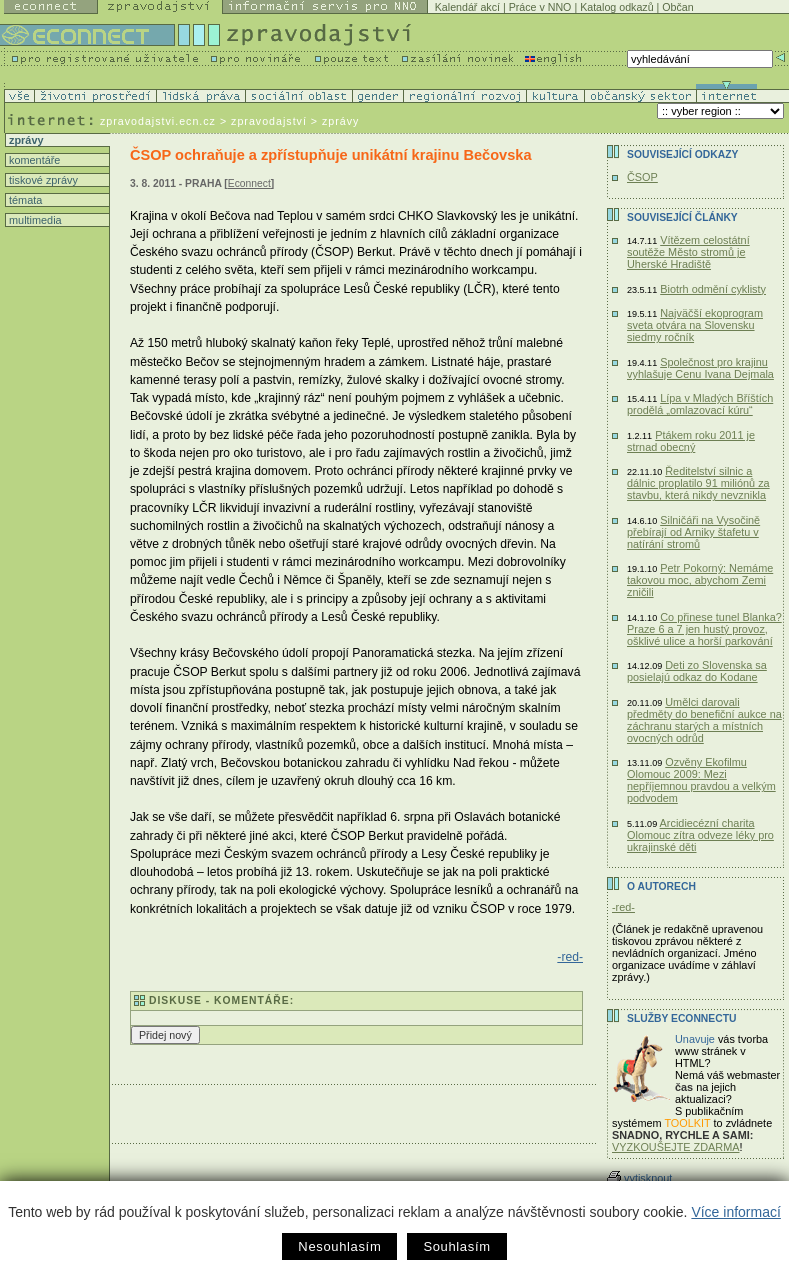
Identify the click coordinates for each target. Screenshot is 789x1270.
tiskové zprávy (42, 180)
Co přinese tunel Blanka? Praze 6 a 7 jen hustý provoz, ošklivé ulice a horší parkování (704, 629)
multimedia (34, 220)
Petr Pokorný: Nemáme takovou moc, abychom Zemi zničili (700, 580)
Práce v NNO (540, 7)
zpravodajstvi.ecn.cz (158, 121)
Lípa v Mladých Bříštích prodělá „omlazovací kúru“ (700, 404)
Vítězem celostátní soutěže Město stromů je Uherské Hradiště (688, 252)
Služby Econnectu (681, 1018)
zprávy (24, 140)
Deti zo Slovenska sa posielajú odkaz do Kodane (697, 671)
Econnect (249, 183)
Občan (677, 7)
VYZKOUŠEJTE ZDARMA (676, 1147)
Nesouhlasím (339, 1246)
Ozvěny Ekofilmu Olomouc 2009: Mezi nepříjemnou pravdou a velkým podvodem (701, 780)
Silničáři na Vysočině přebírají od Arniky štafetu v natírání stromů (693, 532)
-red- (570, 957)
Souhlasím (456, 1246)
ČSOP (642, 177)
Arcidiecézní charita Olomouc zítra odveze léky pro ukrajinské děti (700, 835)
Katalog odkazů (616, 7)
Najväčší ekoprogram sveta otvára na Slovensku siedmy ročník (695, 325)
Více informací (735, 1212)
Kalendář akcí (467, 7)
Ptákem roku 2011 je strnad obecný (691, 441)
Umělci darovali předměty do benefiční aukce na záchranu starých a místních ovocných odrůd (704, 720)
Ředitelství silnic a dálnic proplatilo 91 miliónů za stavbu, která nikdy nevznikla (698, 483)
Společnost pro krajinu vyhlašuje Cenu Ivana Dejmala (700, 368)
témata (24, 200)
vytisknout (639, 1178)
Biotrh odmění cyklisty (713, 289)
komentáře (33, 160)
